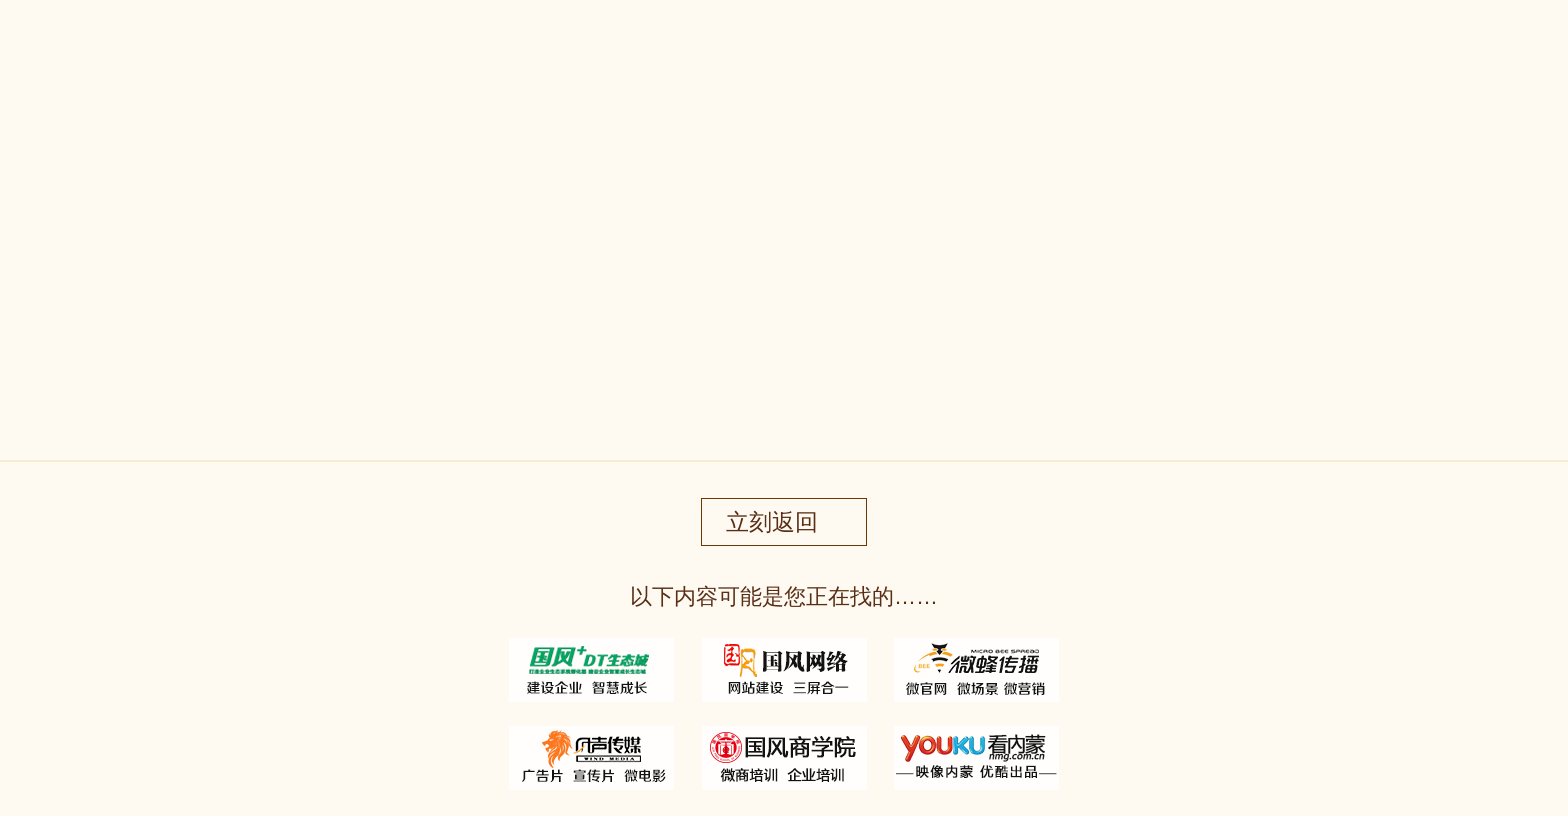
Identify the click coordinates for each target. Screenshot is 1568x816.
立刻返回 (772, 522)
